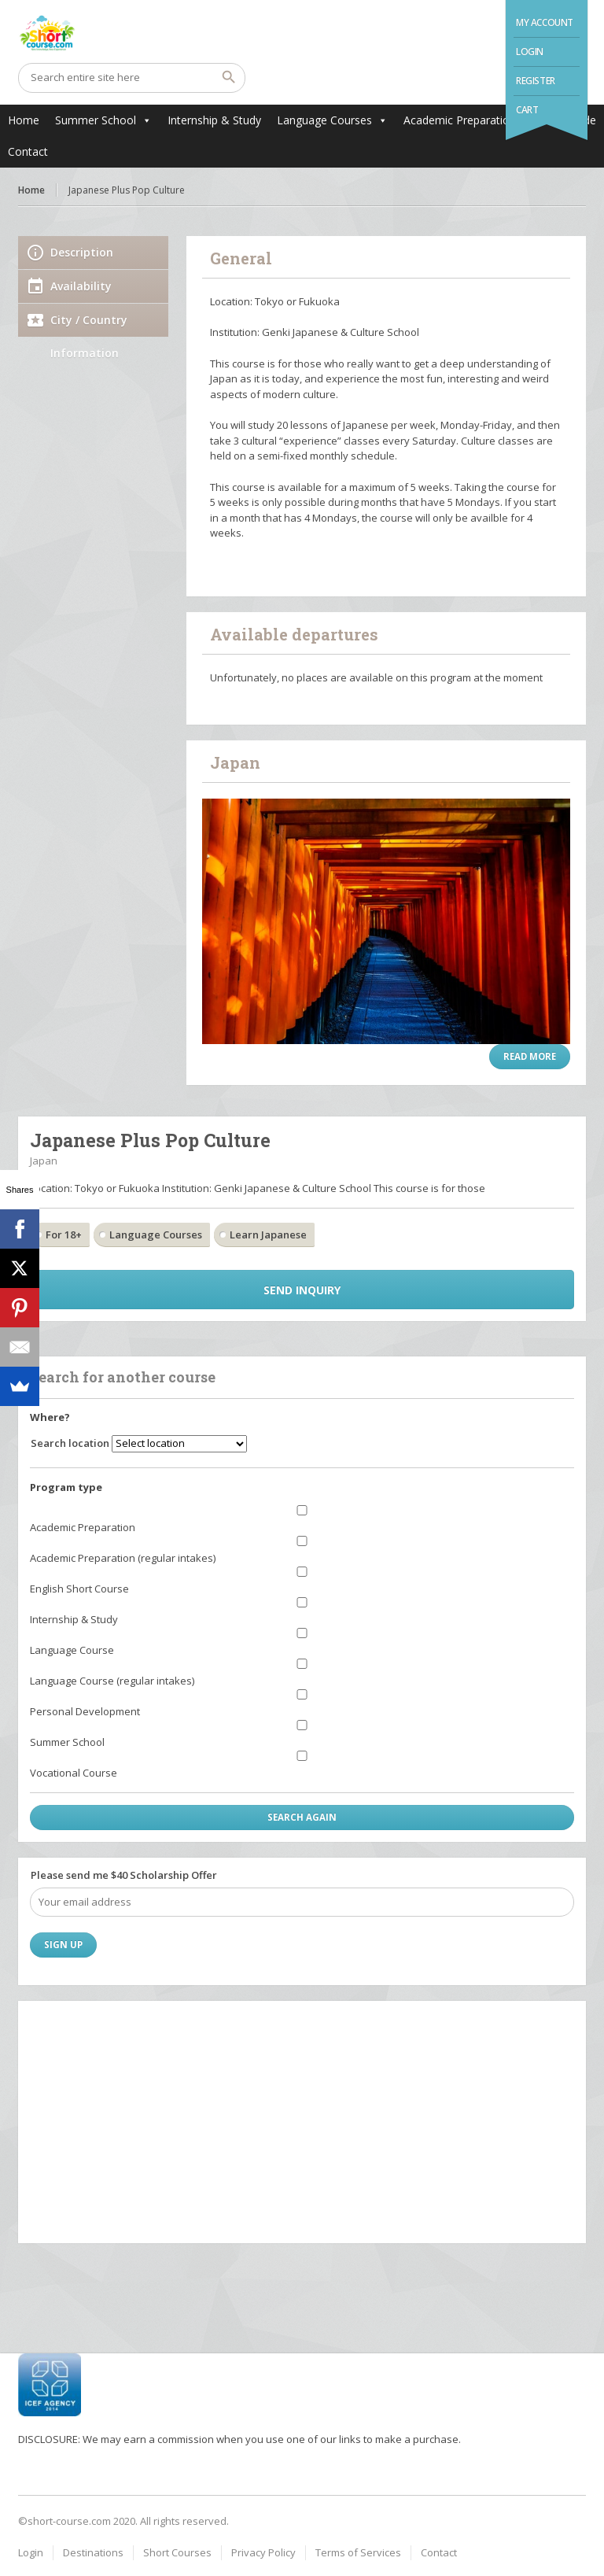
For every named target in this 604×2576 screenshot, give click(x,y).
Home (23, 120)
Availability (81, 286)
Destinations (93, 2552)
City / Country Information (88, 324)
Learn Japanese (268, 1234)
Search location (70, 1443)
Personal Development (85, 1711)
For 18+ (64, 1234)
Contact (28, 151)
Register (535, 80)
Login (529, 51)
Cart (527, 109)
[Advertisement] (302, 2121)
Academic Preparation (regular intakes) (122, 1558)
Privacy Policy (263, 2552)
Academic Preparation (459, 120)
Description (81, 252)
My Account (544, 22)
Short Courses (177, 2552)
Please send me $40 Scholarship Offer (124, 1875)
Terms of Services (358, 2552)
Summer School (95, 120)
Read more (529, 1056)
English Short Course (79, 1588)
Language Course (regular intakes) (112, 1681)
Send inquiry (302, 1289)
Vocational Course (73, 1773)
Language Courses (324, 120)
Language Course (72, 1650)
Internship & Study (214, 120)
